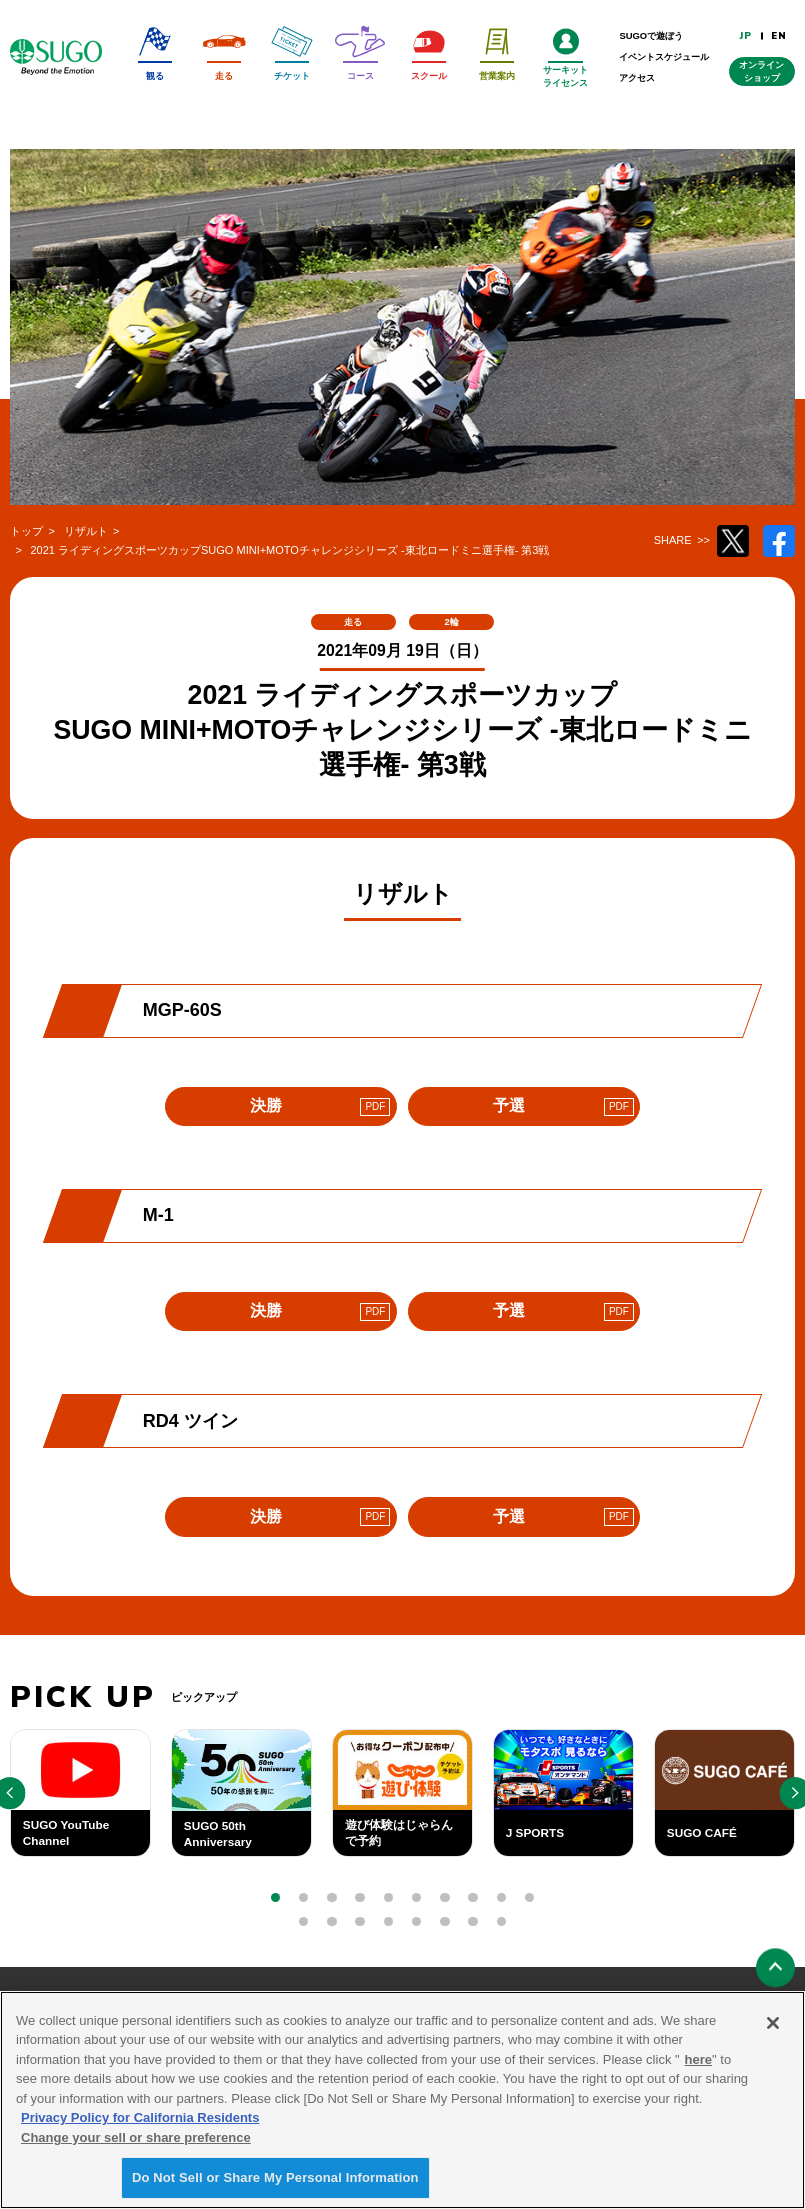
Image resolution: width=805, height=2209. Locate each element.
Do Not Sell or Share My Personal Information (275, 2180)
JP (746, 35)
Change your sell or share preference (136, 2139)
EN (779, 35)
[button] (275, 1897)
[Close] (773, 2025)
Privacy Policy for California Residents (140, 2120)
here (698, 2061)
